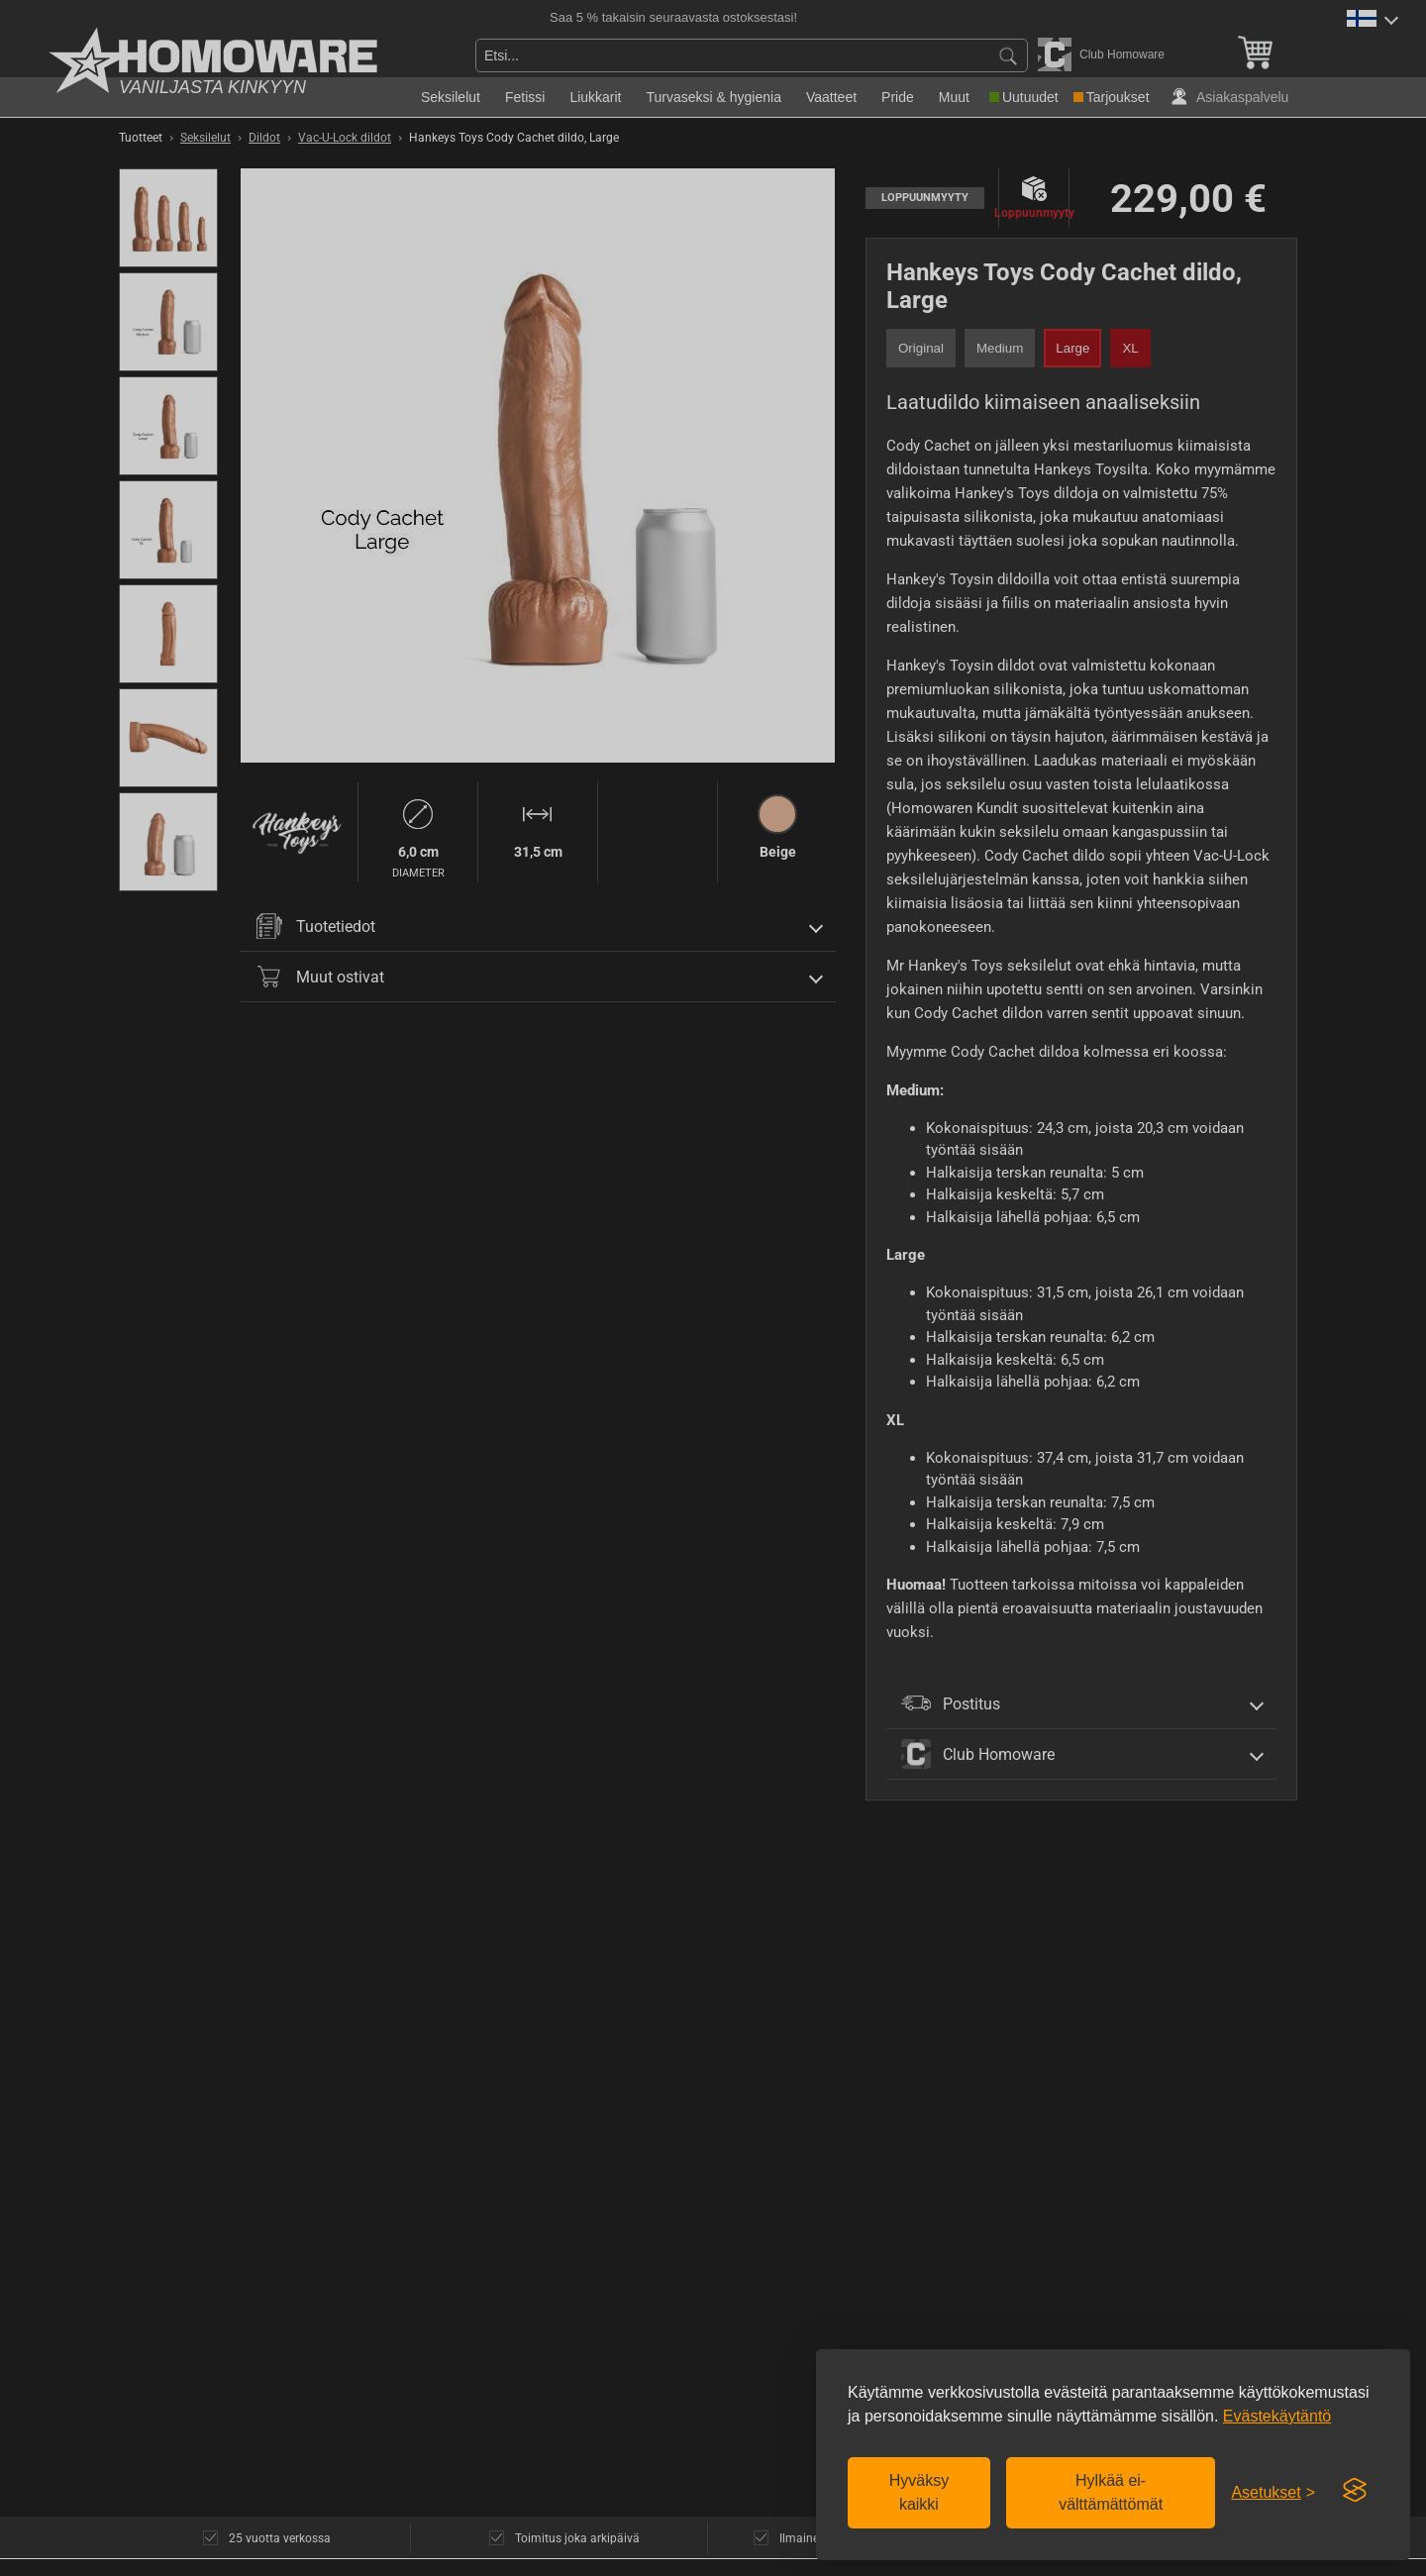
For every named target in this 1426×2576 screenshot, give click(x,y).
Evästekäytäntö (1277, 2416)
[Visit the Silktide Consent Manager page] (1354, 2491)
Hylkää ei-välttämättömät (1111, 2492)
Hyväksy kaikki (919, 2492)
